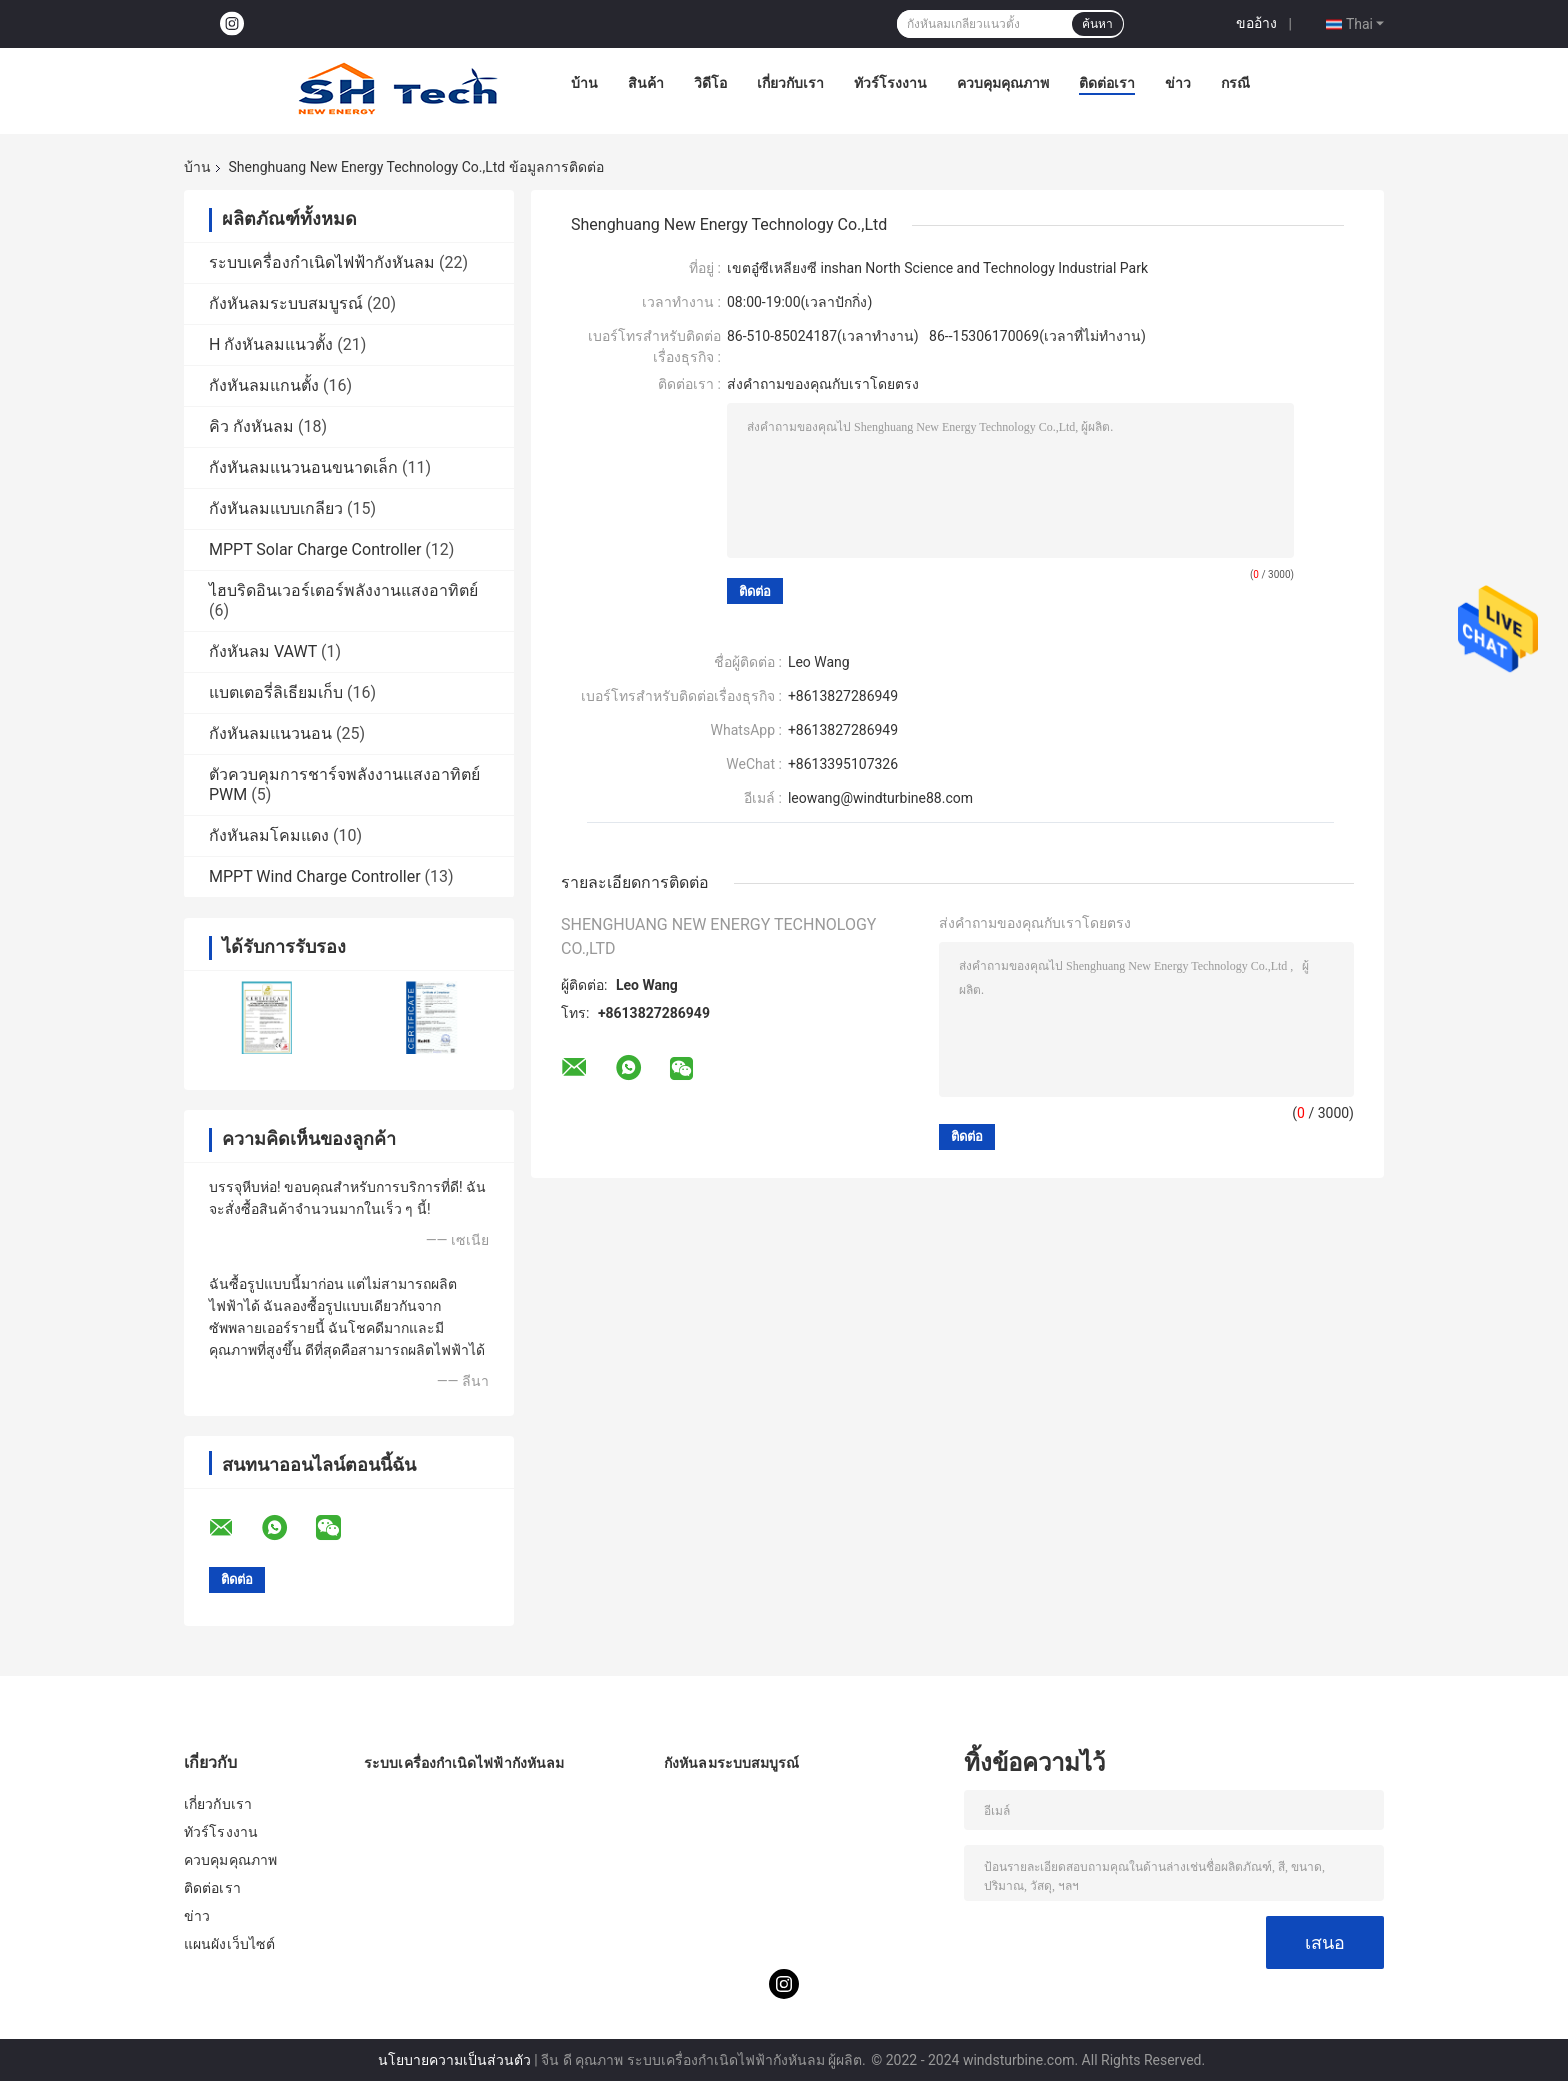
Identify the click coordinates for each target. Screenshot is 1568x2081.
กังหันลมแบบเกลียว (276, 508)
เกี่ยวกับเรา (790, 83)
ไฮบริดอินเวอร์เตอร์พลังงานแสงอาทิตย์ (343, 590)
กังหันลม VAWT (263, 651)
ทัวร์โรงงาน (890, 83)
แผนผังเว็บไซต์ (229, 1944)
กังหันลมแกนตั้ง (264, 385)
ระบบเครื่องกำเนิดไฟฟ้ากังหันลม (322, 262)
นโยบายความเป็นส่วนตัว (454, 2060)
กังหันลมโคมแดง (269, 835)
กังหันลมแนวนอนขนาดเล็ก (303, 467)
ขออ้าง (1256, 23)
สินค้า (646, 83)
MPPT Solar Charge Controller (315, 549)
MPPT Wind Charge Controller (315, 876)
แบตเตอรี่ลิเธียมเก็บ (276, 692)
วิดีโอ (710, 83)
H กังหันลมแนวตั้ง (271, 344)
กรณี (1235, 83)
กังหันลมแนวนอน (270, 733)
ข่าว (1178, 83)
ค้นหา (1097, 24)
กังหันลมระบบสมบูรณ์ (286, 303)
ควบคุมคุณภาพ (1003, 83)
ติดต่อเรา (1107, 83)
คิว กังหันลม (251, 426)
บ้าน (584, 83)
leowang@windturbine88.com (880, 798)
